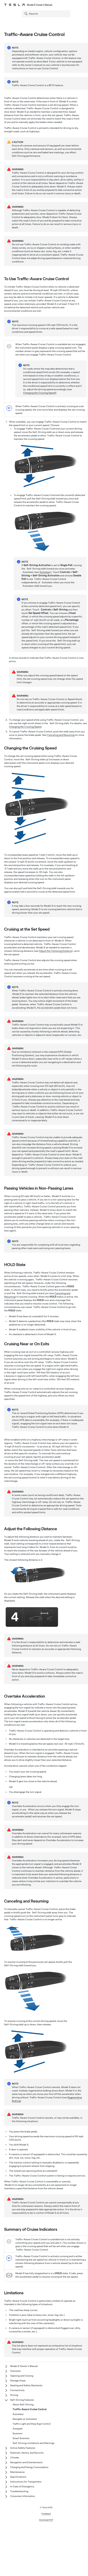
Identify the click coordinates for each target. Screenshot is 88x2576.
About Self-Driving (23, 2404)
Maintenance (17, 2472)
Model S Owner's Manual (24, 2366)
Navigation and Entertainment (26, 2462)
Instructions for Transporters (26, 2481)
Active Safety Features (22, 2448)
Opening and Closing (21, 2375)
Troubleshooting (19, 2491)
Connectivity (17, 2390)
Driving (14, 2395)
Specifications (18, 2476)
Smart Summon (21, 2438)
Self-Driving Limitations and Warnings (33, 2443)
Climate (14, 2457)
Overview (15, 2371)
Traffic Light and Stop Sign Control (32, 2423)
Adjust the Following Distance (55, 951)
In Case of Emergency (22, 2486)
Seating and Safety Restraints (26, 2385)
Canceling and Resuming (60, 735)
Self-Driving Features (22, 2399)
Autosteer (44, 572)
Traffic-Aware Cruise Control (29, 2409)
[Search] (46, 13)
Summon (17, 2433)
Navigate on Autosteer (25, 2419)
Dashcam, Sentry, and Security (27, 2452)
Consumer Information (22, 2496)
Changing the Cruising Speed (39, 392)
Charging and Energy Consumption (29, 2467)
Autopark (18, 2428)
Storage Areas (18, 2380)
